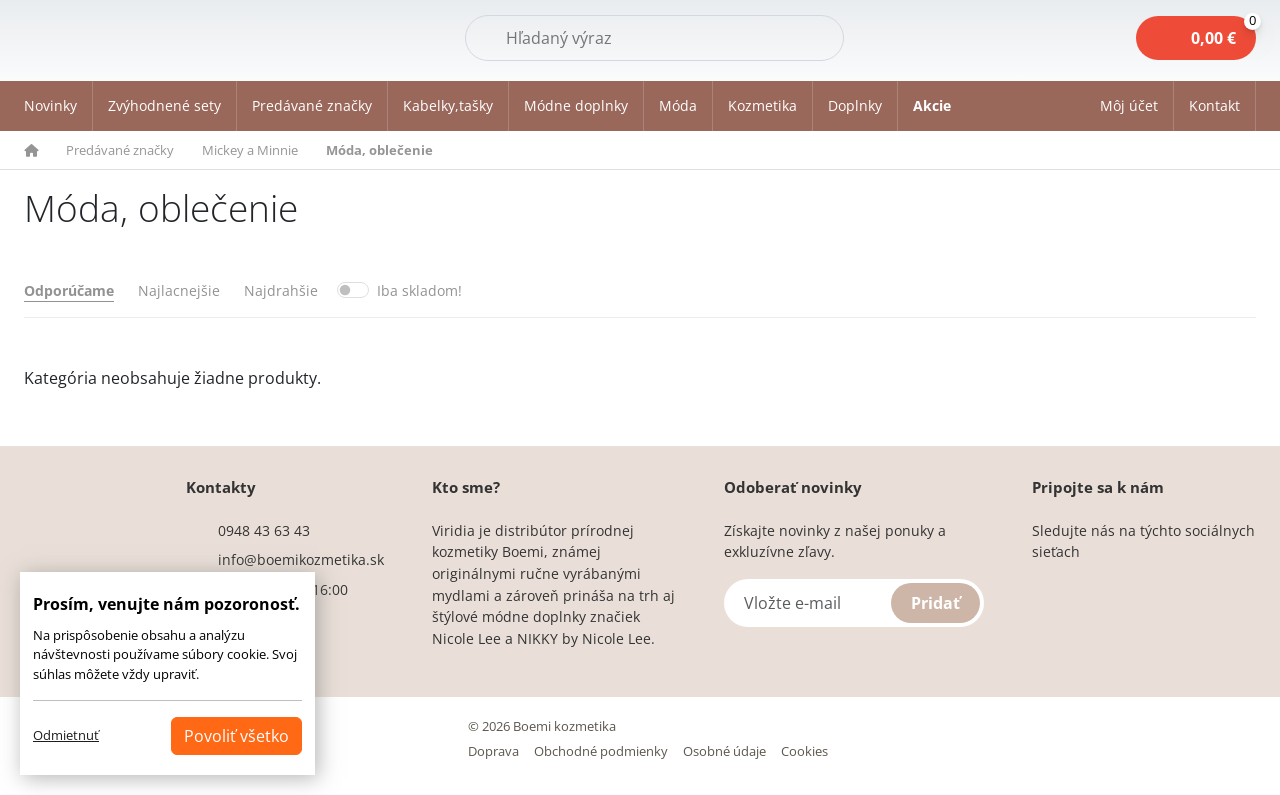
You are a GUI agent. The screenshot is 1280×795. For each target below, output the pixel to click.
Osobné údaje (724, 751)
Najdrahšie (281, 290)
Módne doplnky (576, 105)
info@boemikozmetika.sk (301, 559)
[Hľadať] (654, 38)
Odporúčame (69, 290)
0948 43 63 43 (264, 530)
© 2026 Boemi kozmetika (542, 726)
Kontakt (1214, 105)
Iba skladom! (419, 290)
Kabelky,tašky (448, 105)
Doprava (493, 751)
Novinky (50, 105)
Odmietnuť (66, 735)
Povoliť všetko (236, 736)
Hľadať (793, 37)
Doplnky (855, 105)
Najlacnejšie (179, 290)
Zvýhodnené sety (164, 105)
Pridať (935, 603)
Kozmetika (762, 105)
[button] (1129, 106)
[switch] (353, 290)
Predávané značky (312, 105)
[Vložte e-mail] (854, 603)
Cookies (804, 751)
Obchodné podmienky (601, 751)
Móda (678, 105)
